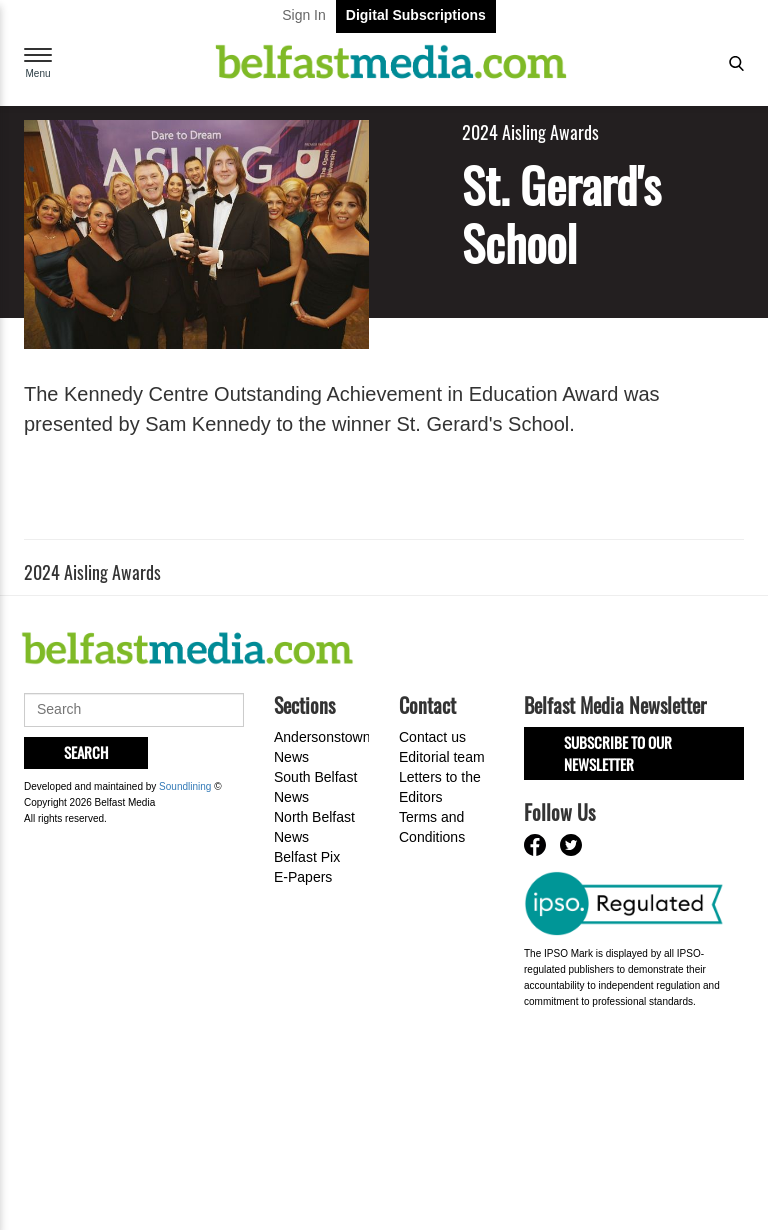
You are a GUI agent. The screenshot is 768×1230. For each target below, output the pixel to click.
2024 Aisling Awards (530, 132)
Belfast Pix (307, 857)
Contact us (432, 737)
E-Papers (303, 877)
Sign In (304, 15)
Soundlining (185, 786)
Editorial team (442, 757)
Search (86, 752)
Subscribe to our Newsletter (618, 752)
